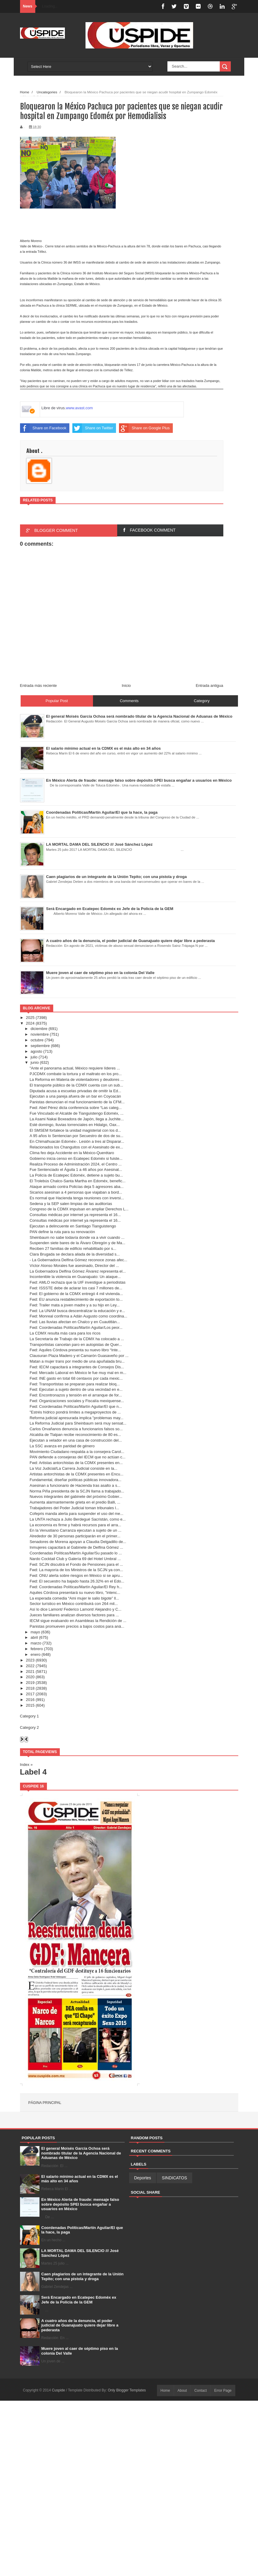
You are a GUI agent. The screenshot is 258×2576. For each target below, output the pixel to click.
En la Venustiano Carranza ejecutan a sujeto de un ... (75, 1530)
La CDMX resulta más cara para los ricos (65, 1333)
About (182, 2390)
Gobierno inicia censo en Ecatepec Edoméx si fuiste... (76, 1158)
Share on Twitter (92, 428)
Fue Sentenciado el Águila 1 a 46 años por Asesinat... (76, 1169)
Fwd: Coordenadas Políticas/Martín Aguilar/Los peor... (76, 1327)
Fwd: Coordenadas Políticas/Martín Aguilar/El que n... (76, 1406)
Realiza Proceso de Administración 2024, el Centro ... (76, 1164)
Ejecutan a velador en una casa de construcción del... (76, 1440)
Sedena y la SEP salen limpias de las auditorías (71, 1203)
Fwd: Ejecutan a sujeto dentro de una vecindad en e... (76, 1389)
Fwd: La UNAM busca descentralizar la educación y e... (77, 1310)
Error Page (222, 2390)
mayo (35, 1632)
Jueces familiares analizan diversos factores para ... (74, 1615)
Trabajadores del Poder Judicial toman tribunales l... (74, 1508)
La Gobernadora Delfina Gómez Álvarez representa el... (78, 1271)
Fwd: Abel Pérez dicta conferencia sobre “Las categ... (76, 1107)
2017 (30, 1694)
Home (165, 2390)
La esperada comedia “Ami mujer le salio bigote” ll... (74, 1598)
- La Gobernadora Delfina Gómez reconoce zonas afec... (78, 1260)
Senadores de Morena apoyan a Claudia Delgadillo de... (78, 1541)
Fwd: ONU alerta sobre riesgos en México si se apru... (76, 1575)
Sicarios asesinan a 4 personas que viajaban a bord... (76, 1192)
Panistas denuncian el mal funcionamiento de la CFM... (77, 1102)
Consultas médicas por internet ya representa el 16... (75, 1214)
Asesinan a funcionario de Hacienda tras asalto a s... (75, 1485)
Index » (26, 1764)
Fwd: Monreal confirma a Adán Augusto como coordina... (78, 1316)
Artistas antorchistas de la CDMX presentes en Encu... (76, 1474)
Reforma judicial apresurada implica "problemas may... (76, 1418)
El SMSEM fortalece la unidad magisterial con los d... (75, 1130)
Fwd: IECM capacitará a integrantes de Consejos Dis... (77, 1367)
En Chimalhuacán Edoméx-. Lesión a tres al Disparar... (77, 1141)
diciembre (38, 1028)
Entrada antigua (209, 685)
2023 (30, 1660)
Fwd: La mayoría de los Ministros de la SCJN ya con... (76, 1570)
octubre (36, 1040)
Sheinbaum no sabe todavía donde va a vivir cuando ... (77, 1237)
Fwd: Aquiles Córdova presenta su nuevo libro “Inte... (75, 1350)
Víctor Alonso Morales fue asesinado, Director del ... (74, 1265)
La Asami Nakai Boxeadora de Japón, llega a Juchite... (77, 1119)
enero (35, 1654)
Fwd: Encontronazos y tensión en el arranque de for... (76, 1395)
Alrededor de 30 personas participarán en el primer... (75, 1536)
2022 (30, 1666)
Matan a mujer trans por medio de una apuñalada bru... (77, 1361)
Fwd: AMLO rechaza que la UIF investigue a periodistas (78, 1282)
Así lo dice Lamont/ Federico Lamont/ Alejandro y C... (75, 1609)
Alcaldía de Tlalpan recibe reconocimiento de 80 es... (75, 1434)
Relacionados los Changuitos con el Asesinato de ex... (76, 1147)
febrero (36, 1649)
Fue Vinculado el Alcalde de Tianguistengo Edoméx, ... (76, 1113)
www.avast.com (79, 408)
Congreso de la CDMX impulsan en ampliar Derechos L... (79, 1209)
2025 (30, 1017)
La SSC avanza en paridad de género (62, 1446)
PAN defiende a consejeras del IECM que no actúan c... (78, 1457)
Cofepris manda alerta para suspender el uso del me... (76, 1513)
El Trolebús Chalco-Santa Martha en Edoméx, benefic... (78, 1181)
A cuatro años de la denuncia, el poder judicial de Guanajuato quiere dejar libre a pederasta (79, 2325)
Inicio (126, 685)
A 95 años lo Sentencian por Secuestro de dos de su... (76, 1135)
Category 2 (29, 1727)
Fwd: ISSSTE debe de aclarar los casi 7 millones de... (76, 1288)
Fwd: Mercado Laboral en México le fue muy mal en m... (78, 1372)
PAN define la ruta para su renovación (62, 1232)
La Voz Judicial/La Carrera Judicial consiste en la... (73, 1468)
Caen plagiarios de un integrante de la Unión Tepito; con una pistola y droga (82, 2276)
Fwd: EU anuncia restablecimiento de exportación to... (76, 1299)
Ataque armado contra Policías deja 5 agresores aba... (76, 1186)
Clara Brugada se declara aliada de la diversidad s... (75, 1254)
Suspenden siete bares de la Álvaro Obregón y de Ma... (77, 1243)
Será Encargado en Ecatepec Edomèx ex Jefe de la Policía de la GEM (78, 2299)
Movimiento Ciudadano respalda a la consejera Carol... (77, 1451)
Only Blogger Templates (127, 2390)
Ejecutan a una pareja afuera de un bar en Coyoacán (75, 1096)
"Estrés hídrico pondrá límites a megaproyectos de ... (75, 1412)
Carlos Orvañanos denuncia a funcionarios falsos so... (76, 1429)
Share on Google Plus (144, 428)
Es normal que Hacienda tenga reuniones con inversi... (77, 1198)
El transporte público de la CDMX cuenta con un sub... (76, 1085)
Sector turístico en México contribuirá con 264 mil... (74, 1603)
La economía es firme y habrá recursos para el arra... (75, 1525)
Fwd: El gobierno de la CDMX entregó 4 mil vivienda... (76, 1293)
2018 (30, 1688)
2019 (30, 1682)
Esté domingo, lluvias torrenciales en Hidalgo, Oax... (75, 1124)
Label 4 (33, 1771)
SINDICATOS (174, 2177)
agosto (36, 1051)
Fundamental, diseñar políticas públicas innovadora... (75, 1480)
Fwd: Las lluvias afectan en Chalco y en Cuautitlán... (75, 1322)
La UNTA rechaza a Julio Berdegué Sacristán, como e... (78, 1519)
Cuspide (59, 2390)
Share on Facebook (43, 428)
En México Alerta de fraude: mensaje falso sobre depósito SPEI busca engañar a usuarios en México (80, 2204)
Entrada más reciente (38, 685)
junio (34, 1062)
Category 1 (29, 1716)
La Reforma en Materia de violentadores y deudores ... (76, 1079)
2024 (30, 1023)
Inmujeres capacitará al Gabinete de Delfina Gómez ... (76, 1547)
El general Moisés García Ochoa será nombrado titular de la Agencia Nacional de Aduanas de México (81, 2153)
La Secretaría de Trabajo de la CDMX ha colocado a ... (77, 1339)
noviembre (39, 1034)
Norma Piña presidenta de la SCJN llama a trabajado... (77, 1491)
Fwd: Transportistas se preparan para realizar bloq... (75, 1384)
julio (33, 1057)
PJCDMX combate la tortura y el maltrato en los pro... (76, 1074)
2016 (30, 1699)
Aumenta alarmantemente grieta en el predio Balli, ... (75, 1502)
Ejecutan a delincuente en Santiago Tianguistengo (73, 1226)
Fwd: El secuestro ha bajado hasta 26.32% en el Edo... (77, 1581)
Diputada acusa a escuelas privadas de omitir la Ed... (75, 1091)
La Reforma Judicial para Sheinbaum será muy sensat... (78, 1423)
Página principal (44, 2103)
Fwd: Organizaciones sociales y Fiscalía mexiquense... (77, 1401)
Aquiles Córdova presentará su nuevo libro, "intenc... (75, 1592)
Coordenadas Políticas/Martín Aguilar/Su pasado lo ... (76, 1553)
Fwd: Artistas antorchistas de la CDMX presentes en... (76, 1462)
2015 (30, 1705)
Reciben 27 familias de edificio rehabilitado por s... (73, 1248)
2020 (30, 1677)
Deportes (142, 2177)
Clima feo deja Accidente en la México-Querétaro (72, 1153)
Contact (200, 2390)
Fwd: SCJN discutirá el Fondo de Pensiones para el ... (76, 1564)
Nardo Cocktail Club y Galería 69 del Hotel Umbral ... (75, 1558)
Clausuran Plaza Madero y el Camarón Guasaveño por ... (79, 1355)
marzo (35, 1643)
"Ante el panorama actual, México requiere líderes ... (75, 1068)
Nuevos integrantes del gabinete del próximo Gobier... (76, 1496)
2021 (30, 1671)
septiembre (40, 1045)
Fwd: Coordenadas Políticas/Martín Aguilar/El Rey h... (76, 1587)
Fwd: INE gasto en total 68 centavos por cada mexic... (76, 1378)
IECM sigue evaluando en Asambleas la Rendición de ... (78, 1620)
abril (34, 1637)
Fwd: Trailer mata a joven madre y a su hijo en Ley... (75, 1305)
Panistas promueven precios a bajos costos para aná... (77, 1626)
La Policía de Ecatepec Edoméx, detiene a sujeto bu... (76, 1175)
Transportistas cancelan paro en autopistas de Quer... (76, 1344)
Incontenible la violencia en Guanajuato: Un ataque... (75, 1276)
